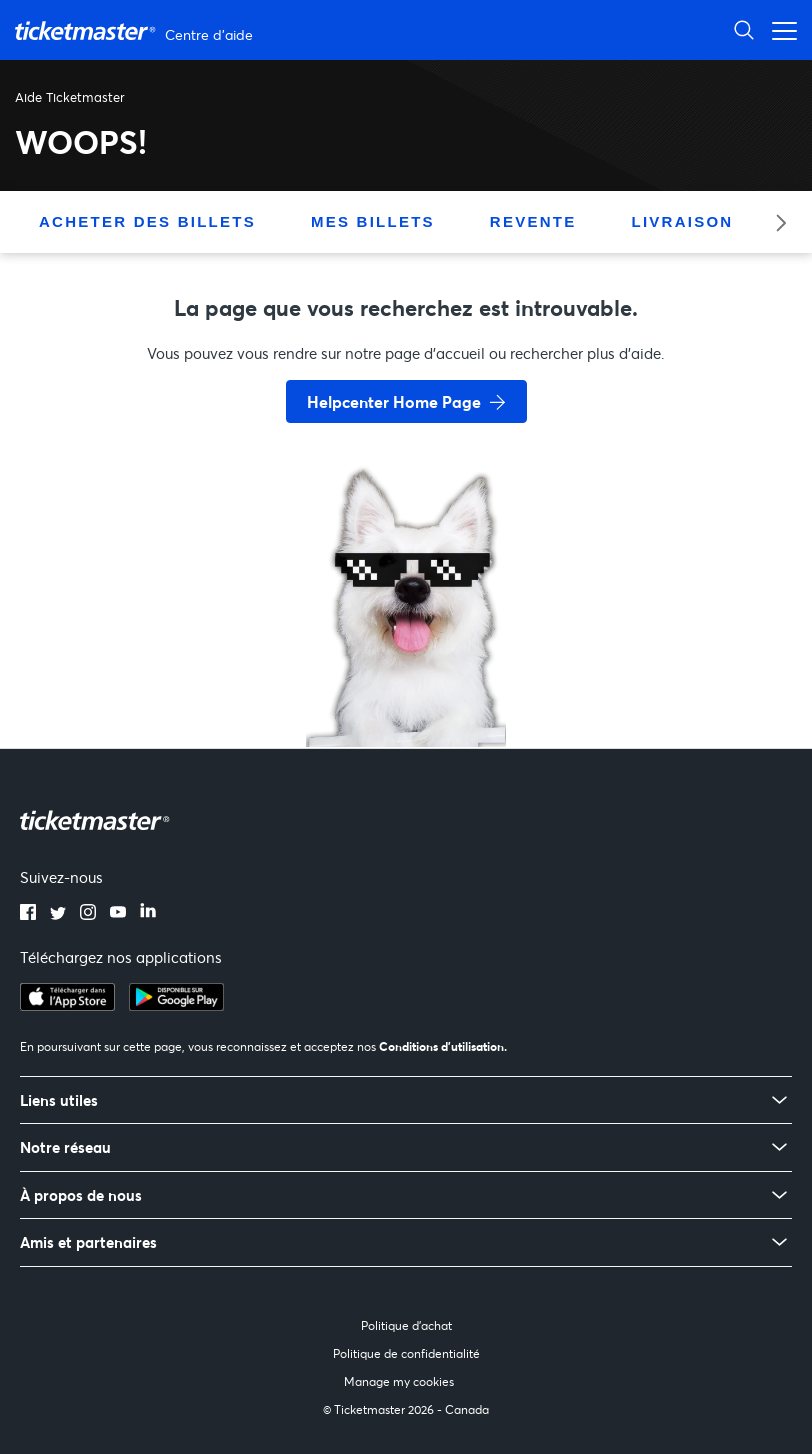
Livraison (682, 221)
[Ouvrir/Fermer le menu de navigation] (779, 29)
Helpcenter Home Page (394, 401)
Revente (533, 221)
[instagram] (88, 914)
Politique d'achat (406, 1325)
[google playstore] (176, 1005)
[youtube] (118, 914)
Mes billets (373, 221)
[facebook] (28, 914)
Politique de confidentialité (406, 1353)
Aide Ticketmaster (70, 97)
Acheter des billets (147, 221)
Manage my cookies (399, 1381)
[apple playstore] (67, 1005)
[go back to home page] (406, 676)
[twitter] (58, 914)
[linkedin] (148, 914)
